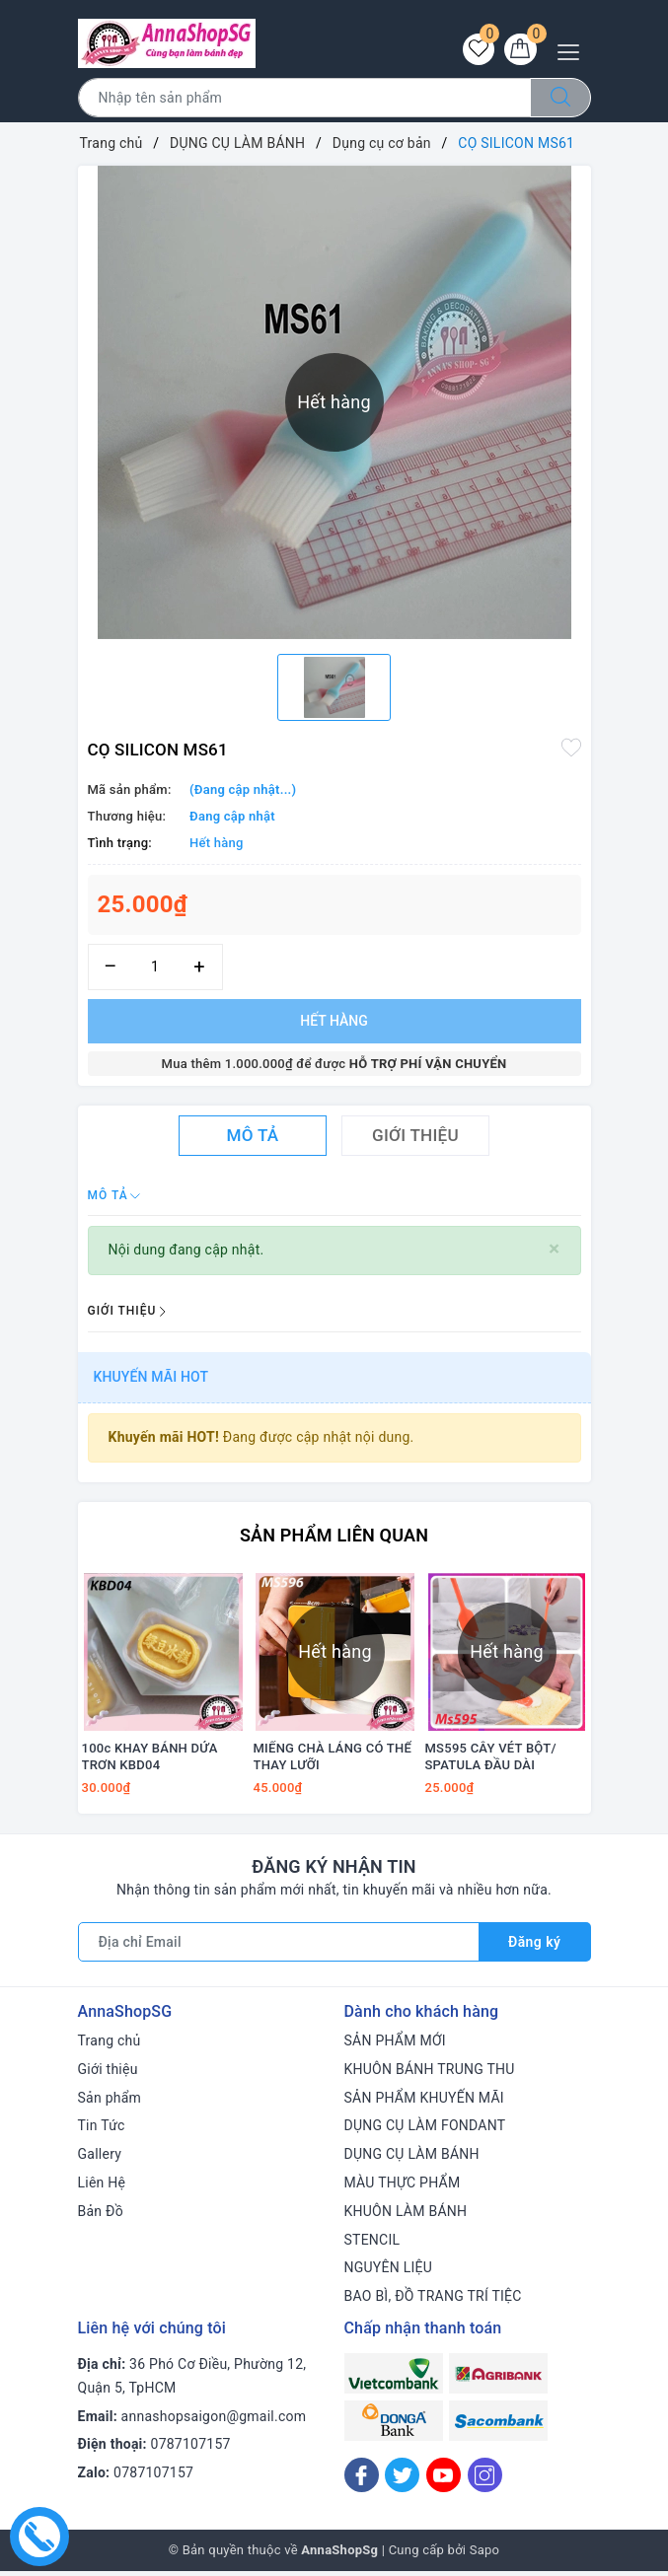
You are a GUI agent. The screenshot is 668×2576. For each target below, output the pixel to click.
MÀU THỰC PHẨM (402, 2188)
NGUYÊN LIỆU (388, 2273)
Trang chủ (109, 2046)
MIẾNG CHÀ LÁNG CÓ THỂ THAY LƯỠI (333, 1762)
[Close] (554, 1249)
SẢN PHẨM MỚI (395, 2046)
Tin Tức (101, 2131)
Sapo (485, 2555)
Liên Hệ (102, 2188)
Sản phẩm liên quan (334, 1535)
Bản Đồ (100, 2217)
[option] (334, 687)
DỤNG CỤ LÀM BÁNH (412, 2160)
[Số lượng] (155, 967)
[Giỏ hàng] (520, 50)
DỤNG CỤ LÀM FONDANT (425, 2131)
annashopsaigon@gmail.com (214, 2422)
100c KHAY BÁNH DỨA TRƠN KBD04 (150, 1762)
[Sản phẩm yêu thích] (476, 50)
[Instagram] (485, 2481)
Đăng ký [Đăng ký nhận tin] (534, 1948)
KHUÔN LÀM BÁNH (406, 2217)
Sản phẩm (110, 2103)
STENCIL (372, 2246)
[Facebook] (361, 2481)
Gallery (100, 2160)
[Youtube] (443, 2481)
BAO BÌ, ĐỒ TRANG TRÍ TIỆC (433, 2302)
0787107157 (191, 2450)
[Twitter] (402, 2481)
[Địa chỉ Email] (279, 1948)
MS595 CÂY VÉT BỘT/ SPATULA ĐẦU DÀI (491, 1762)
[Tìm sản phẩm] (304, 97)
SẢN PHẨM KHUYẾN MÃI (424, 2103)
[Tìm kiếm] (560, 97)
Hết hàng (333, 1021)
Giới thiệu (108, 2075)
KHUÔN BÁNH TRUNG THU (429, 2075)
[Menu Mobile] (574, 49)
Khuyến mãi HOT (151, 1377)
